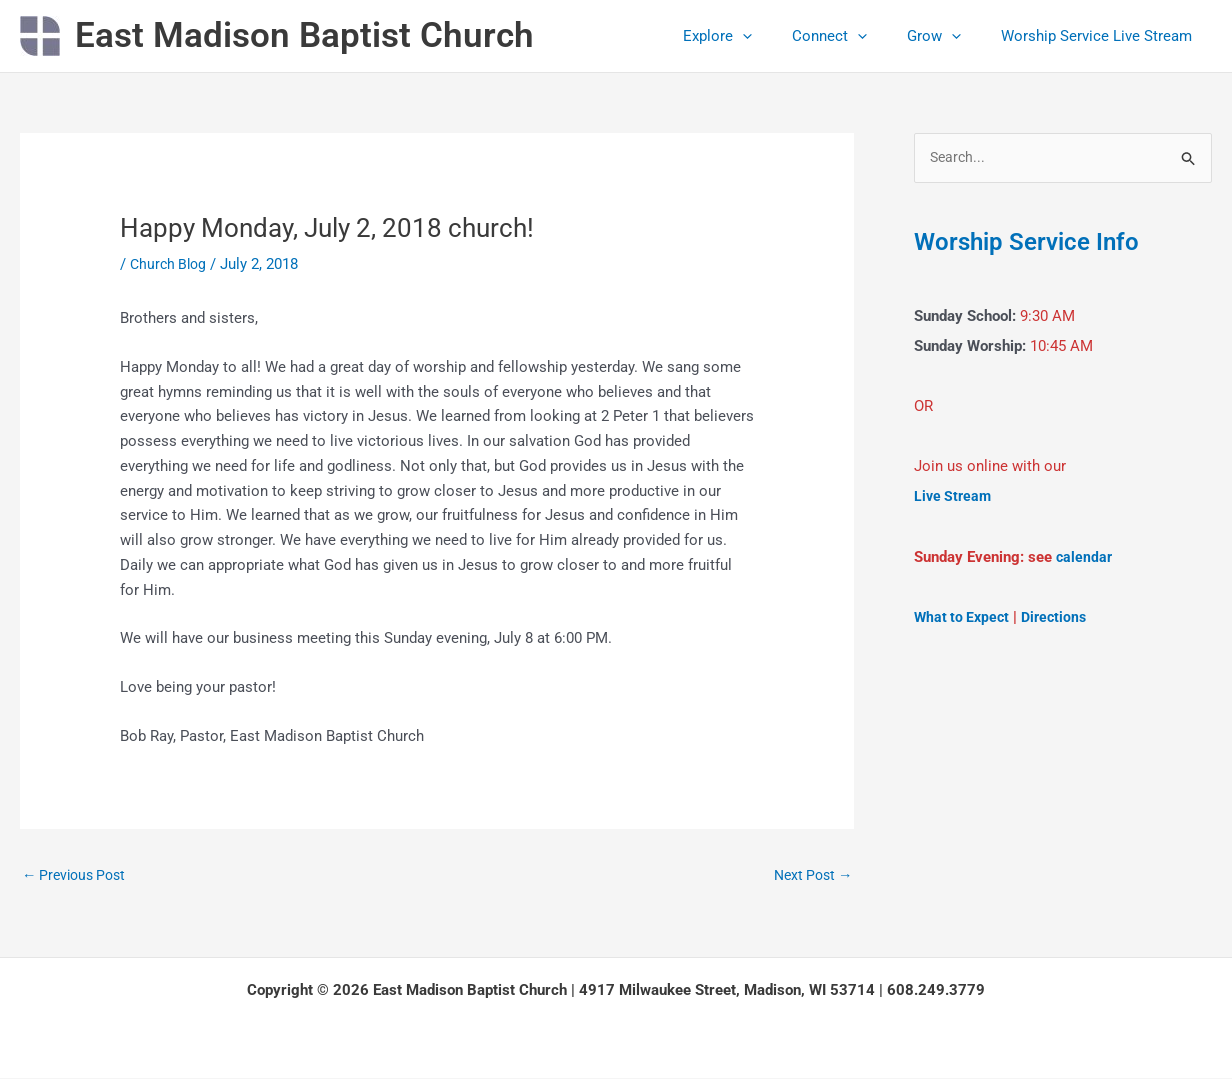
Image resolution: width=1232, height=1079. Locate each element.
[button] (777, 36)
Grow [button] (949, 36)
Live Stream (954, 497)
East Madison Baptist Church (304, 35)
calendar (1085, 557)
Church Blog (170, 264)
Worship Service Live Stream (1101, 36)
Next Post (809, 876)
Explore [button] (752, 36)
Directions (1060, 617)
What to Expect (964, 617)
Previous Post (78, 876)
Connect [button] (854, 36)
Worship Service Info (1035, 242)
